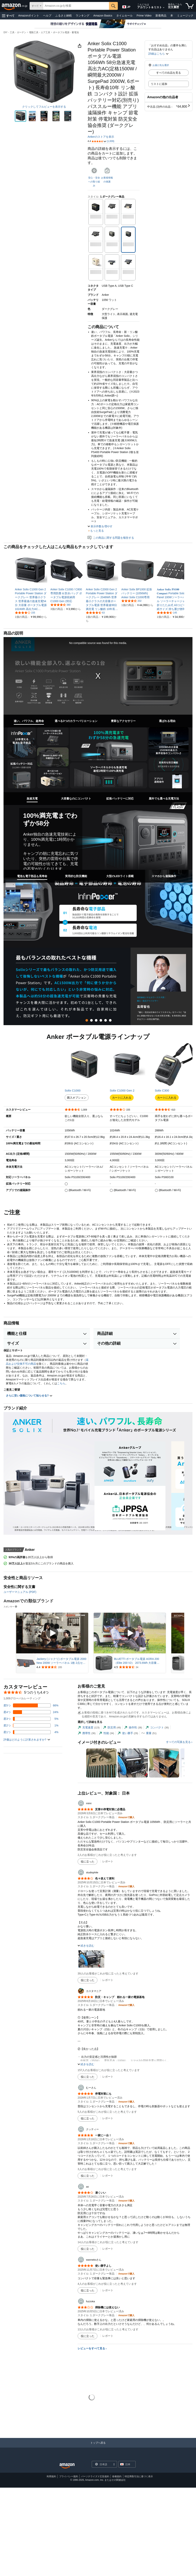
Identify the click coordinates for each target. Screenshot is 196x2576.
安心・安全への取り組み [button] (94, 181)
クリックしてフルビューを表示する (44, 106)
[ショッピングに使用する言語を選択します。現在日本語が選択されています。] (101, 2533)
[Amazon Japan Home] (67, 2535)
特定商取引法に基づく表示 (139, 2545)
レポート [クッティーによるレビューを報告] (107, 2244)
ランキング (82, 15)
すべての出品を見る (168, 72)
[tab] (28, 790)
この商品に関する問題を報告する (111, 537)
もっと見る (97, 530)
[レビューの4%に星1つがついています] (31, 1801)
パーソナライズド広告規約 (95, 2545)
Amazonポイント (28, 15)
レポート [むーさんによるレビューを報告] (107, 2187)
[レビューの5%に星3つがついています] (31, 1787)
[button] (8, 15)
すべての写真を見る (178, 1810)
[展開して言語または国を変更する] (114, 2533)
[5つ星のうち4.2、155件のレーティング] (25, 612)
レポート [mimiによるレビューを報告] (107, 1930)
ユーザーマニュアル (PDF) (20, 1660)
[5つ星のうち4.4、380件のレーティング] (60, 604)
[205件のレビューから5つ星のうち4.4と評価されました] (61, 1736)
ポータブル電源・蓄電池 (66, 32)
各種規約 (117, 2545)
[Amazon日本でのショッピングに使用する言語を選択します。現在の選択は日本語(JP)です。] (126, 6)
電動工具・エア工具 (39, 32)
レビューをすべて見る (91, 2417)
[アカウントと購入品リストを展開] (163, 7)
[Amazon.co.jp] (14, 6)
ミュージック (185, 15)
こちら (61, 1452)
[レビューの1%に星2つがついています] (31, 1794)
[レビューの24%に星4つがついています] (31, 1781)
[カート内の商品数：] (189, 6)
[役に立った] (87, 1930)
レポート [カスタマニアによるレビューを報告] (107, 2145)
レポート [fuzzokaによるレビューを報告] (107, 2404)
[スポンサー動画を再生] (52, 1701)
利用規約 (51, 2545)
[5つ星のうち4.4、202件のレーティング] (131, 600)
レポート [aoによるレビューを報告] (107, 2317)
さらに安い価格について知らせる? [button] (29, 1464)
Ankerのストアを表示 (101, 136)
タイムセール (124, 15)
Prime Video (144, 15)
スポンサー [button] (11, 1675)
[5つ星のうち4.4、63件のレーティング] (95, 612)
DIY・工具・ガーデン (15, 32)
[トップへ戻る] (98, 2515)
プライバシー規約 (68, 2545)
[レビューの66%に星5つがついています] (31, 1774)
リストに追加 (159, 83)
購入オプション (76, 1166)
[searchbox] (76, 6)
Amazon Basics (102, 15)
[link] (31, 599)
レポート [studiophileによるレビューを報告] (107, 2048)
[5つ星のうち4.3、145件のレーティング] (167, 612)
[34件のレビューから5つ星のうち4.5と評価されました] (139, 1736)
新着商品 (160, 15)
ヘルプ (47, 15)
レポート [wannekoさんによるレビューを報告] (107, 2359)
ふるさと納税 (63, 15)
